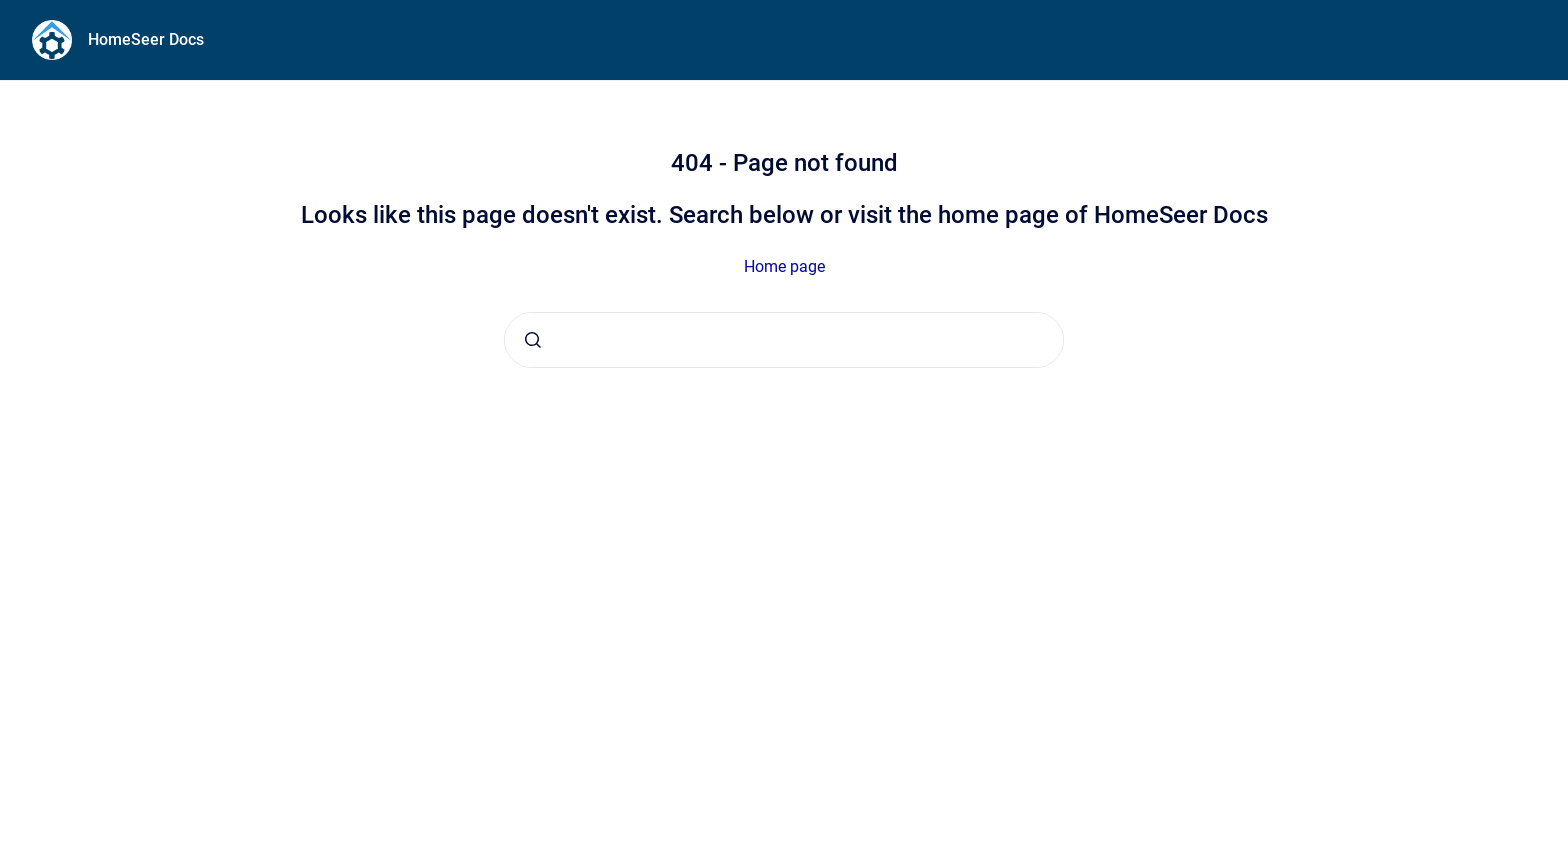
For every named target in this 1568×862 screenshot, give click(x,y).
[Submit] (533, 340)
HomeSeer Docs (146, 39)
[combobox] (784, 340)
